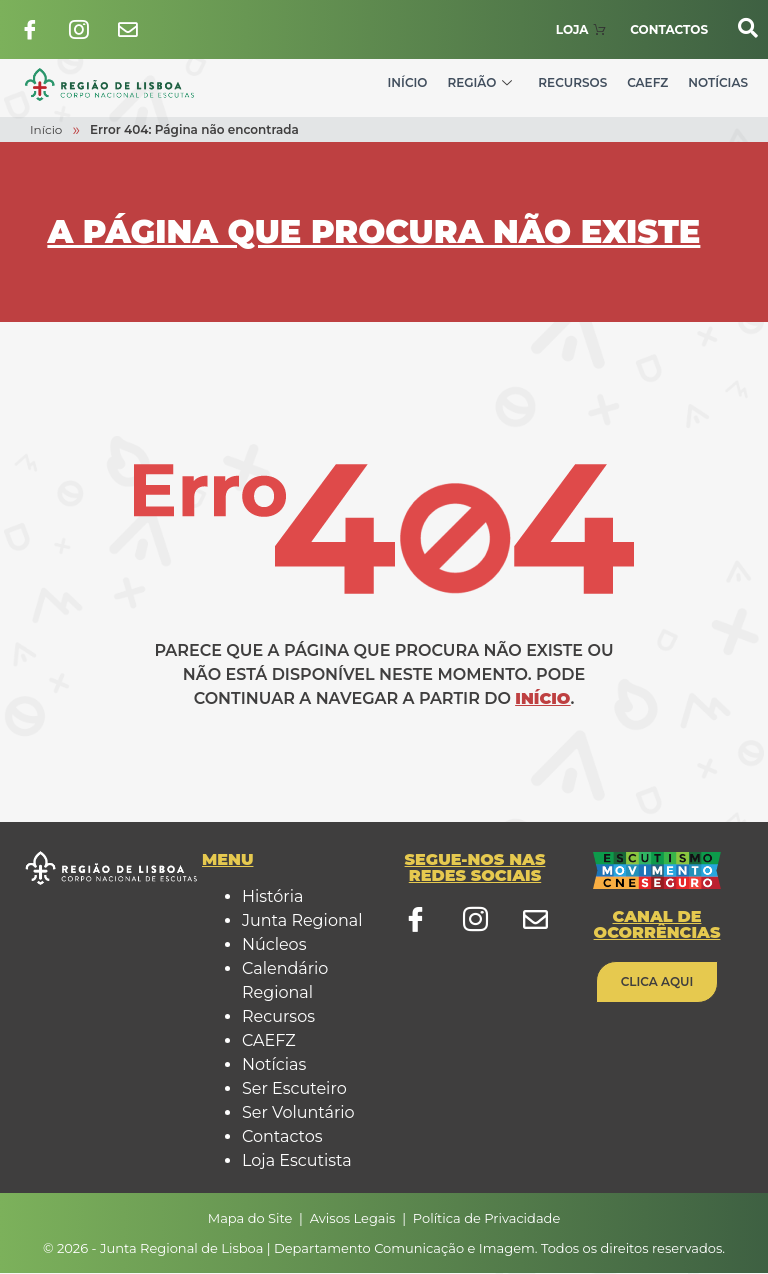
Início (408, 83)
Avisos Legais (353, 1218)
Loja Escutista (297, 1161)
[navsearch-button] (738, 28)
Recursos (572, 83)
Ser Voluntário (298, 1113)
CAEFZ (647, 83)
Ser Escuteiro (294, 1089)
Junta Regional (302, 921)
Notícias (718, 83)
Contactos (282, 1137)
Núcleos (274, 945)
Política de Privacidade (486, 1218)
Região (479, 84)
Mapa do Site (250, 1218)
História (272, 897)
